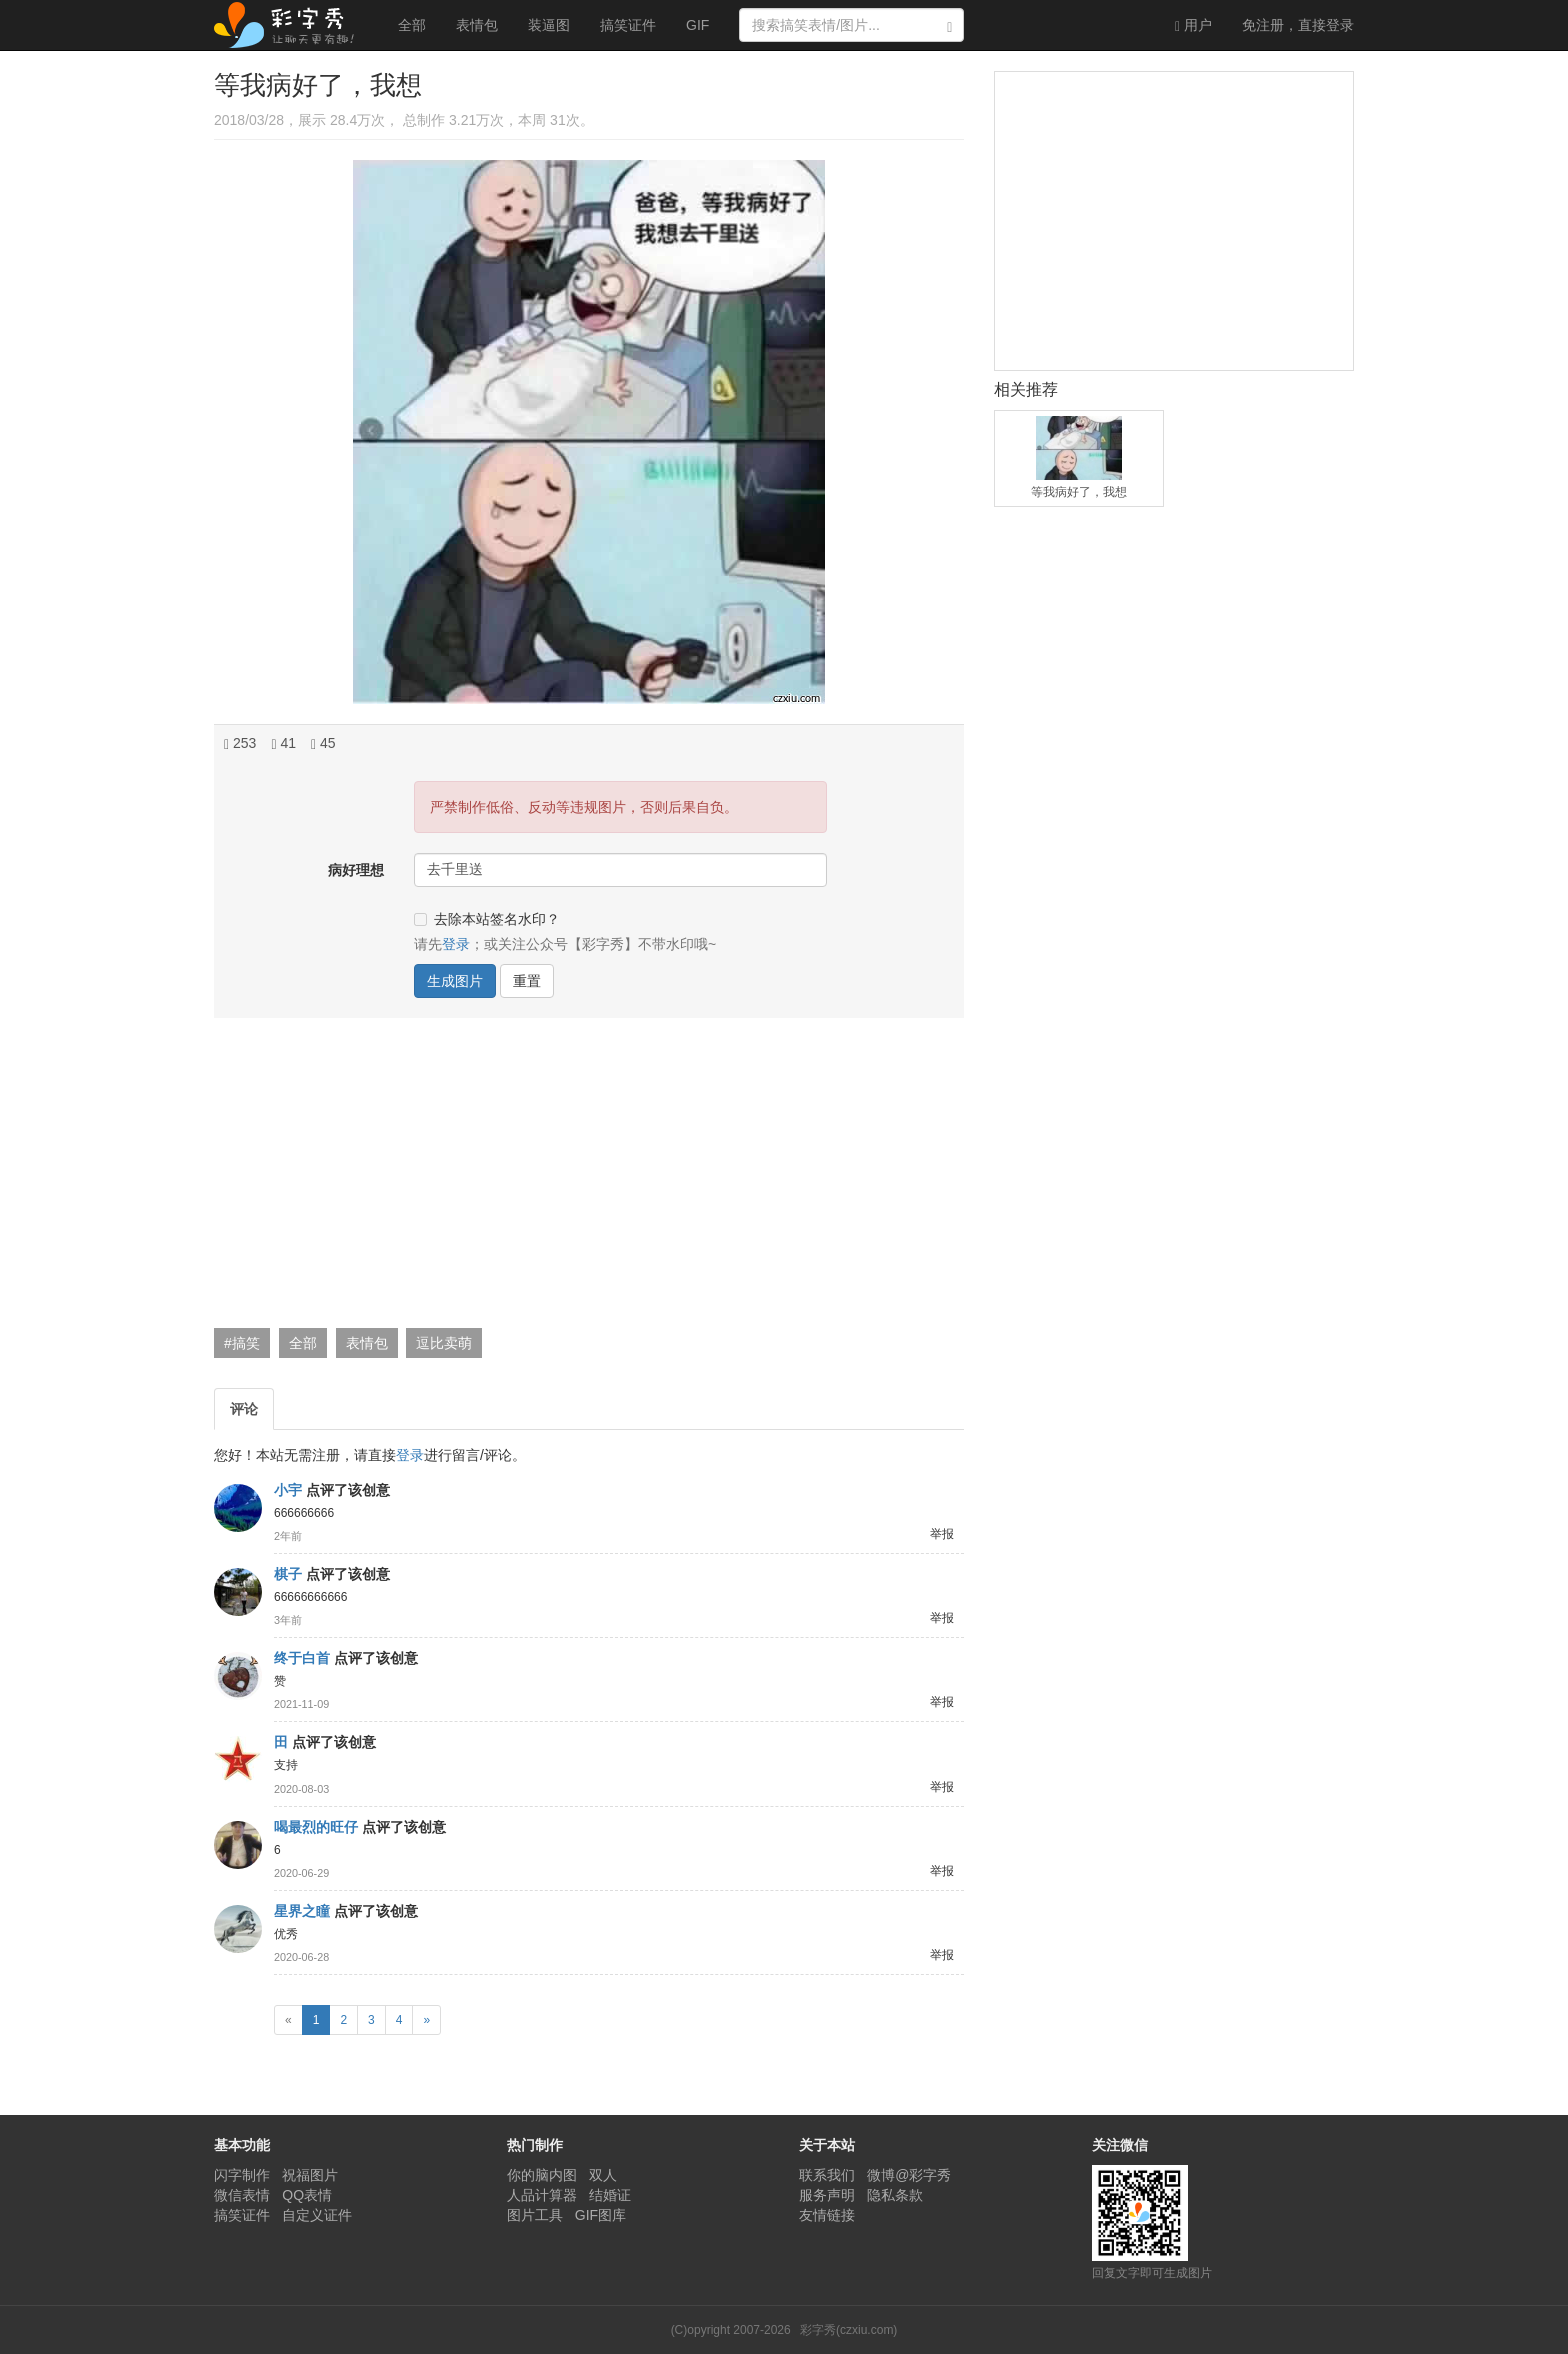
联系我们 (827, 2175)
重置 (527, 981)
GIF (697, 25)
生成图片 (455, 981)
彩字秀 (291, 25)
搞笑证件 (628, 25)
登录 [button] (456, 944)
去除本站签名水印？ (487, 919)
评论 (244, 1409)
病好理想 (356, 870)
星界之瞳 (302, 1911)
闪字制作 (242, 2175)
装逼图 (549, 25)
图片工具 (535, 2215)
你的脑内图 (542, 2175)
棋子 (288, 1574)
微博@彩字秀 (909, 2175)
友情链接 (827, 2215)
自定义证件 (317, 2215)
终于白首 (302, 1658)
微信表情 (242, 2195)
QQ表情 (307, 2195)
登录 (1298, 25)
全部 (412, 25)
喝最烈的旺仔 (316, 1827)
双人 (603, 2175)
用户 (1193, 25)
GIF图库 (600, 2215)
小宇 (288, 1490)
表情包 (477, 25)
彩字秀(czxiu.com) (848, 2330)
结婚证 (610, 2195)
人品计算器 (542, 2195)
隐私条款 (895, 2195)
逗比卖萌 (444, 1343)
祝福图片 (310, 2175)
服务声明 (827, 2195)
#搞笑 (242, 1343)
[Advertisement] (586, 1178)
